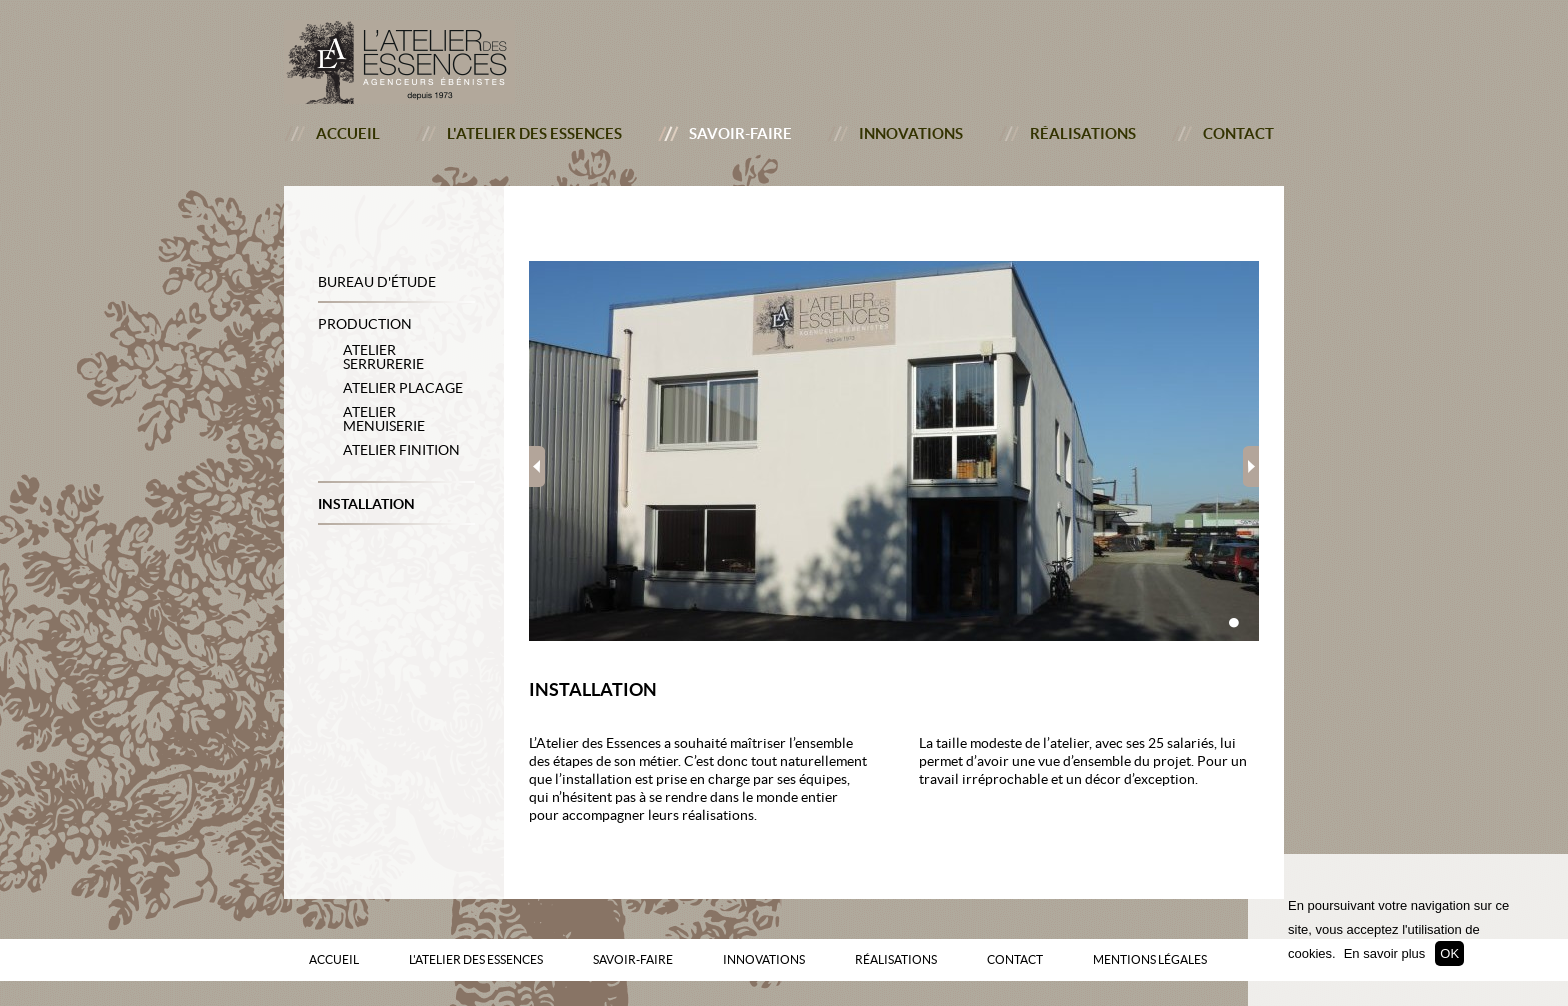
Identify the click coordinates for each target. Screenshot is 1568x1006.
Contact (1238, 133)
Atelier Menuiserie (384, 419)
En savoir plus (1385, 953)
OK (1449, 953)
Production (365, 324)
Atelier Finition (401, 450)
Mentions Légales (1150, 959)
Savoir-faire (740, 133)
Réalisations (1083, 133)
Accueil (348, 133)
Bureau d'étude (377, 282)
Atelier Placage (403, 388)
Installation (366, 504)
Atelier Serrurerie (383, 357)
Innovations (911, 133)
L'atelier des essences (534, 133)
